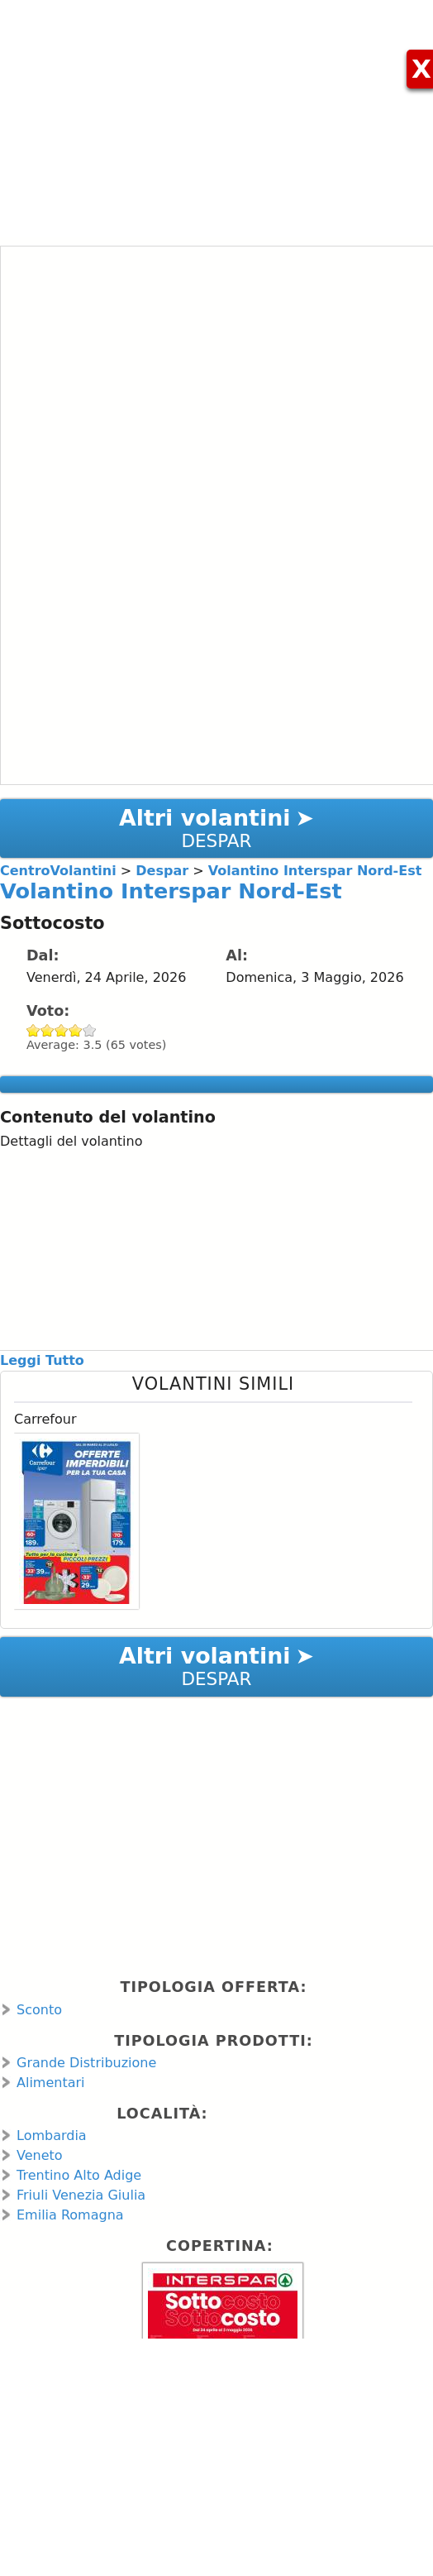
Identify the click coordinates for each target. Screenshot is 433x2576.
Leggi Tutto (42, 1360)
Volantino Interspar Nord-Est (171, 891)
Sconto (39, 2010)
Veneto (40, 2155)
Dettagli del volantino (71, 1141)
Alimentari (51, 2082)
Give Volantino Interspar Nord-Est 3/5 (62, 1030)
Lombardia (52, 2135)
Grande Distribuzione (86, 2063)
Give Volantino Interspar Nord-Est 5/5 (90, 1030)
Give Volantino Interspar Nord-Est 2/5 (47, 1030)
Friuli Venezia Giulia (81, 2195)
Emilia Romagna (70, 2215)
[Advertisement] (216, 116)
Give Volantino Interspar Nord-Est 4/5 (76, 1030)
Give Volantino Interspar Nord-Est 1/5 (33, 1030)
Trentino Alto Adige (79, 2175)
